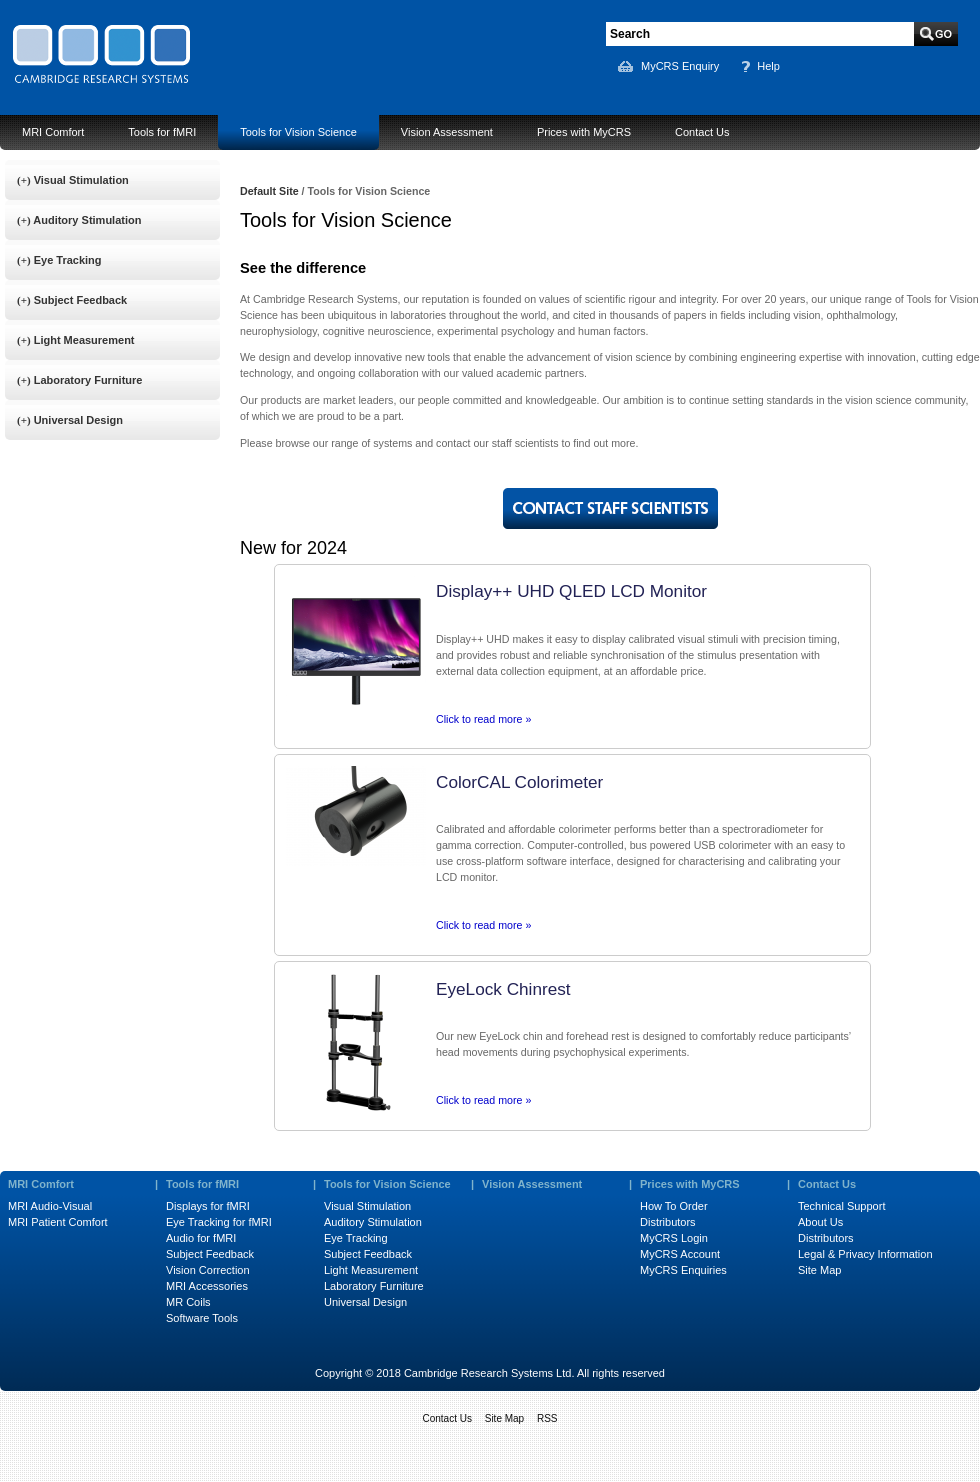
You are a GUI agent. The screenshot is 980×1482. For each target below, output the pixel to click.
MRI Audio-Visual (50, 1206)
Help (768, 66)
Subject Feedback (210, 1254)
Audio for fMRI (201, 1238)
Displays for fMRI (208, 1206)
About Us (820, 1222)
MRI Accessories (207, 1286)
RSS (547, 1418)
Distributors (668, 1222)
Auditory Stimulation (373, 1222)
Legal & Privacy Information (865, 1254)
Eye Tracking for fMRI (219, 1222)
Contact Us (702, 132)
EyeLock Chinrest (503, 989)
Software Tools (202, 1318)
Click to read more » (483, 719)
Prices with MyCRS (584, 132)
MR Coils (188, 1302)
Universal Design (365, 1302)
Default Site (269, 191)
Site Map (819, 1270)
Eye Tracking (356, 1238)
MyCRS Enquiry (680, 66)
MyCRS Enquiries (683, 1270)
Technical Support (841, 1206)
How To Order (674, 1206)
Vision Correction (208, 1270)
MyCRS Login (674, 1238)
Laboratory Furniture (374, 1286)
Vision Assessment (447, 132)
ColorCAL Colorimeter (519, 782)
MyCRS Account (680, 1254)
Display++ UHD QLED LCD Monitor (571, 591)
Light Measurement (371, 1270)
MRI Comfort (53, 132)
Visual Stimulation (367, 1206)
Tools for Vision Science (298, 132)
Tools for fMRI (162, 132)
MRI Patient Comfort (58, 1222)
